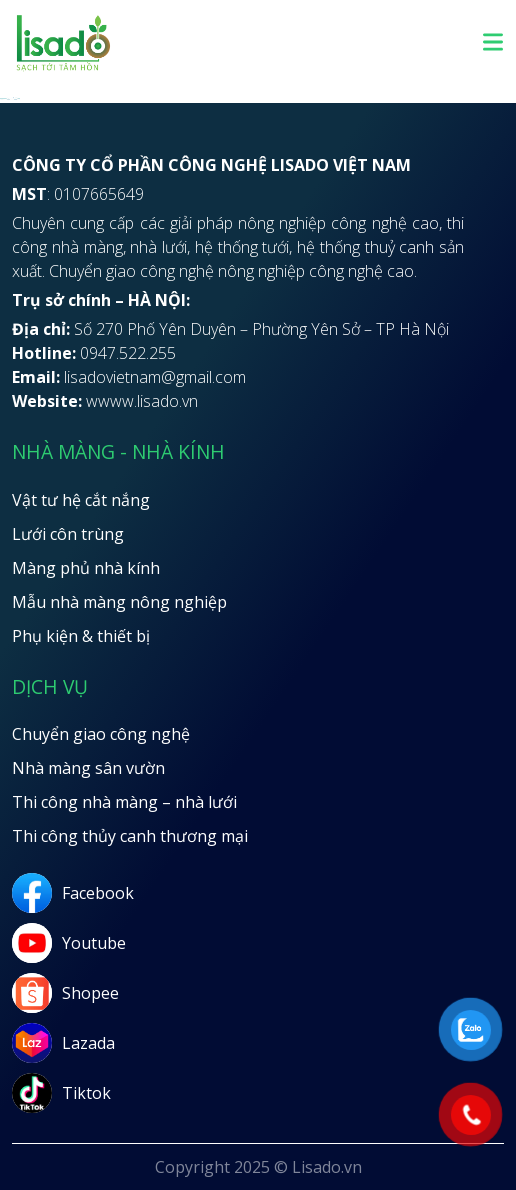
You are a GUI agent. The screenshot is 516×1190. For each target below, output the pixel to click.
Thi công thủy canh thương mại (130, 836)
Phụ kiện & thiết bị (81, 636)
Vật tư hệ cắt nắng (81, 500)
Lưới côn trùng (68, 534)
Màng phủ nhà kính (86, 568)
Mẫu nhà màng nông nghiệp (119, 602)
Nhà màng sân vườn (88, 768)
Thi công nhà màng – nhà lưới (124, 802)
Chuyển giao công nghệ (101, 734)
